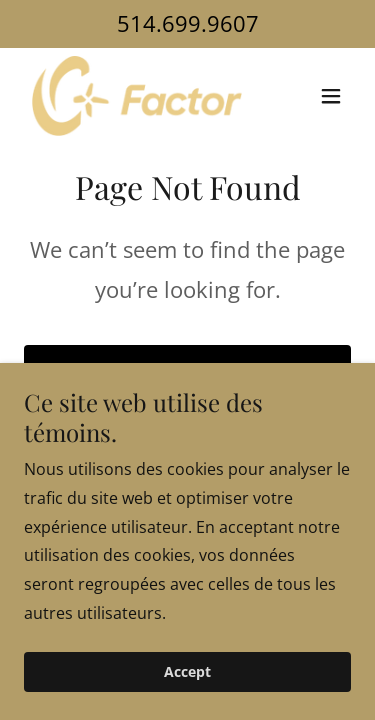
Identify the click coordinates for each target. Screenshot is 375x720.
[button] (331, 96)
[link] (137, 96)
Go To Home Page (187, 373)
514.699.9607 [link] (188, 23)
